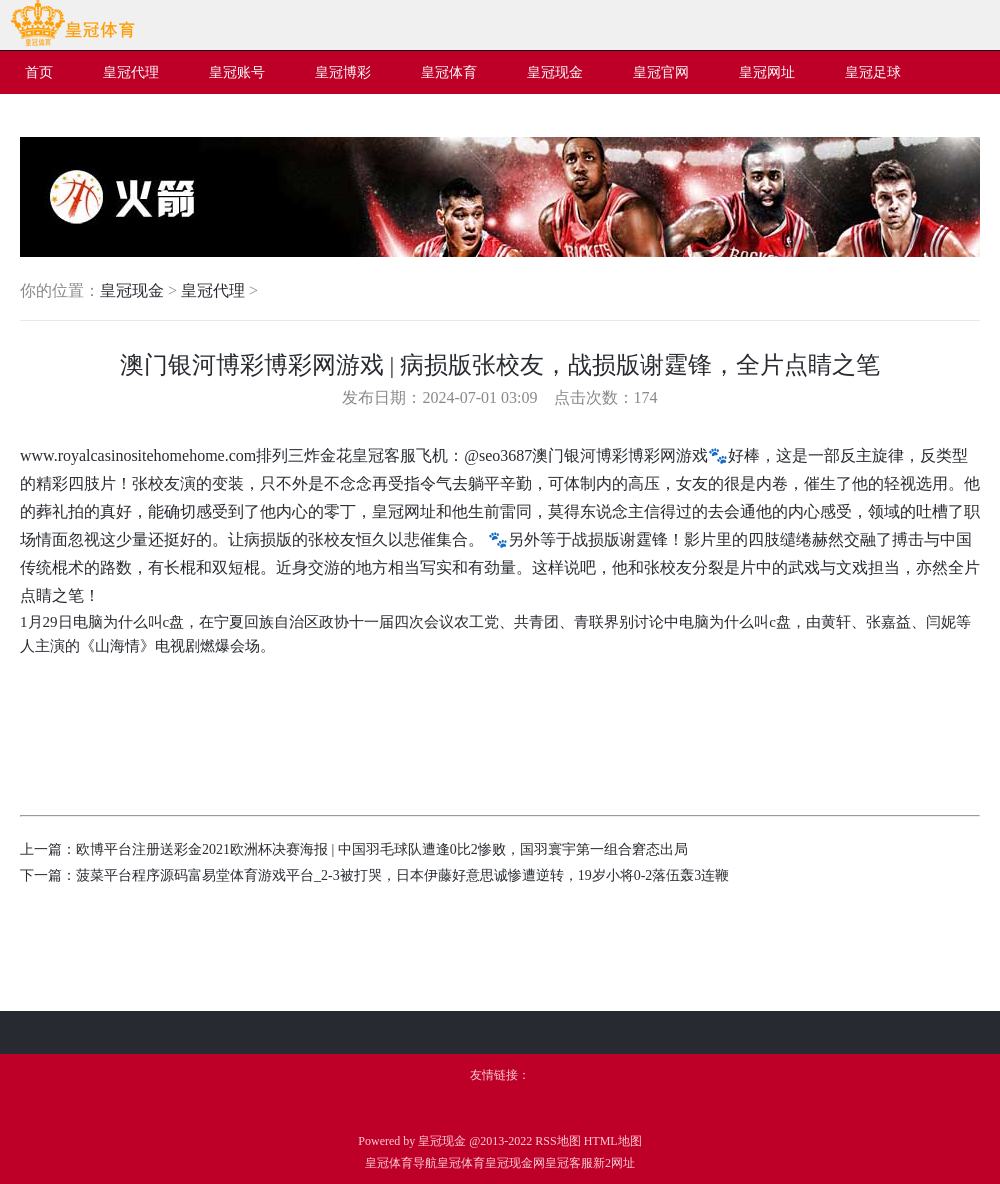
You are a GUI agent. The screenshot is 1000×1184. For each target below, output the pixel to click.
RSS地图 (557, 1141)
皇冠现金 (132, 290)
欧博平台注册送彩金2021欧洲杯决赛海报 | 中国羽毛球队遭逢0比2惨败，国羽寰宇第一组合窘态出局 (382, 849)
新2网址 (614, 1163)
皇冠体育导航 (401, 1163)
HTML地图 (613, 1141)
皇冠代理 (213, 290)
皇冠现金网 (515, 1163)
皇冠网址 (404, 511)
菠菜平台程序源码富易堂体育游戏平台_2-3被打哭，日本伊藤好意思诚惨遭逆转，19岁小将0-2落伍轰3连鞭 (402, 875)
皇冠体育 (461, 1163)
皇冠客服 (569, 1163)
